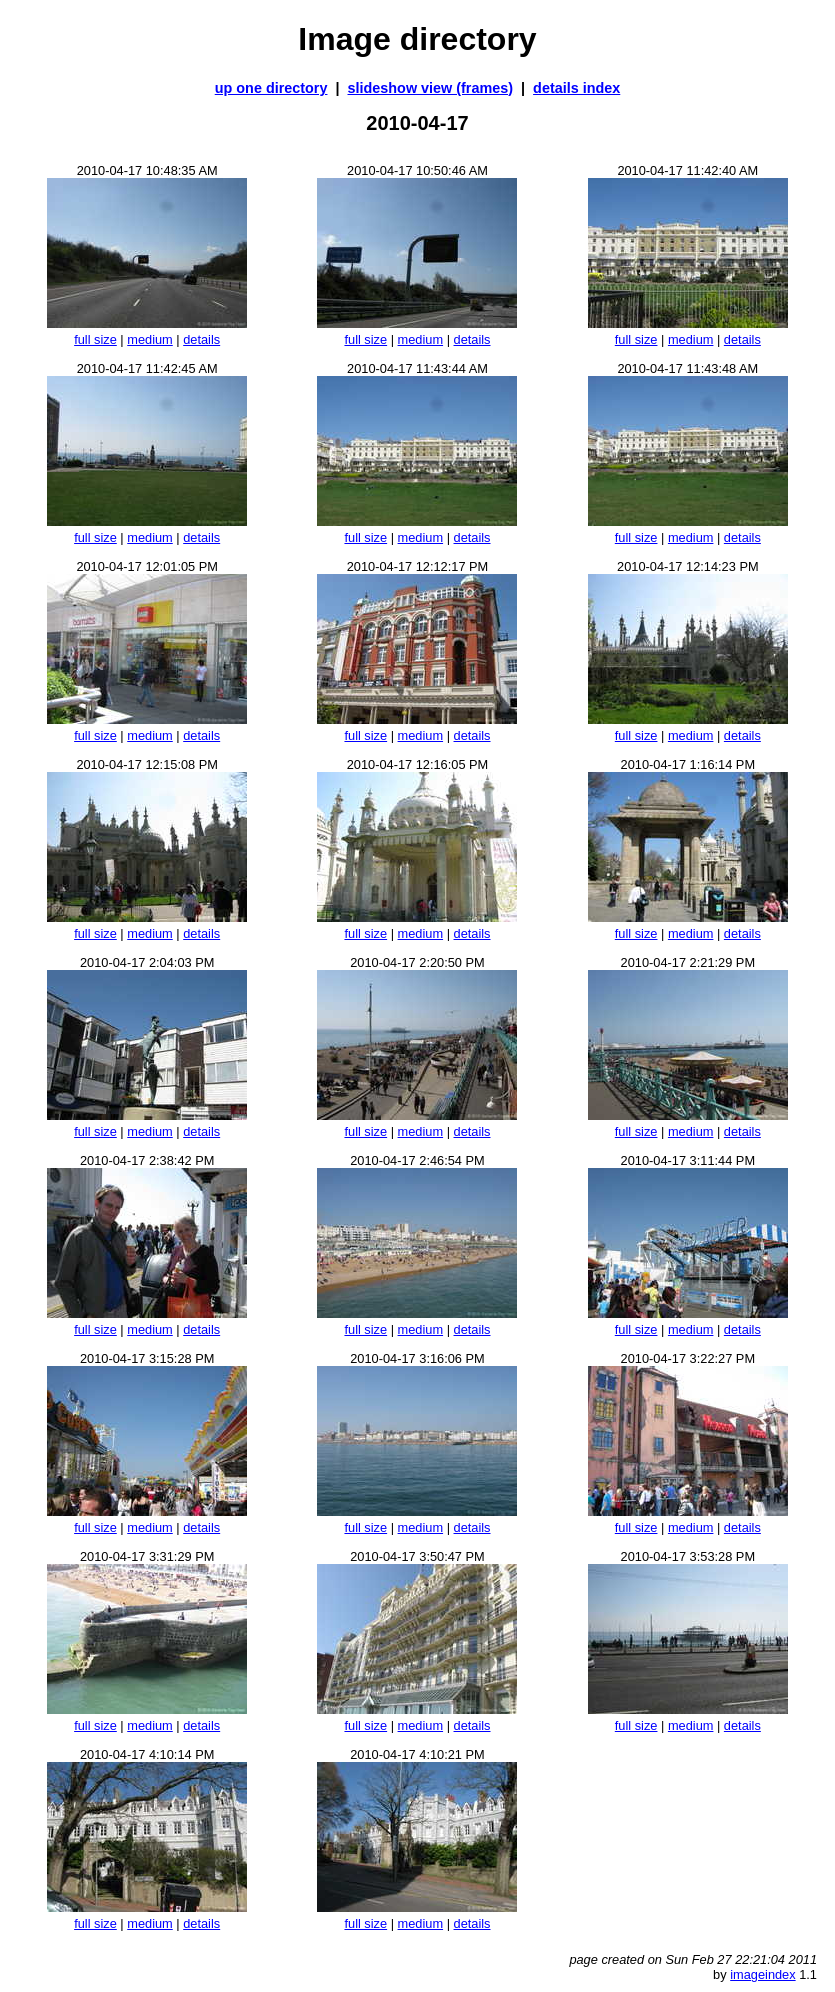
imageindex (762, 1974)
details (201, 339)
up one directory (271, 88)
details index (576, 88)
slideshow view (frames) (431, 88)
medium (150, 339)
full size (95, 339)
